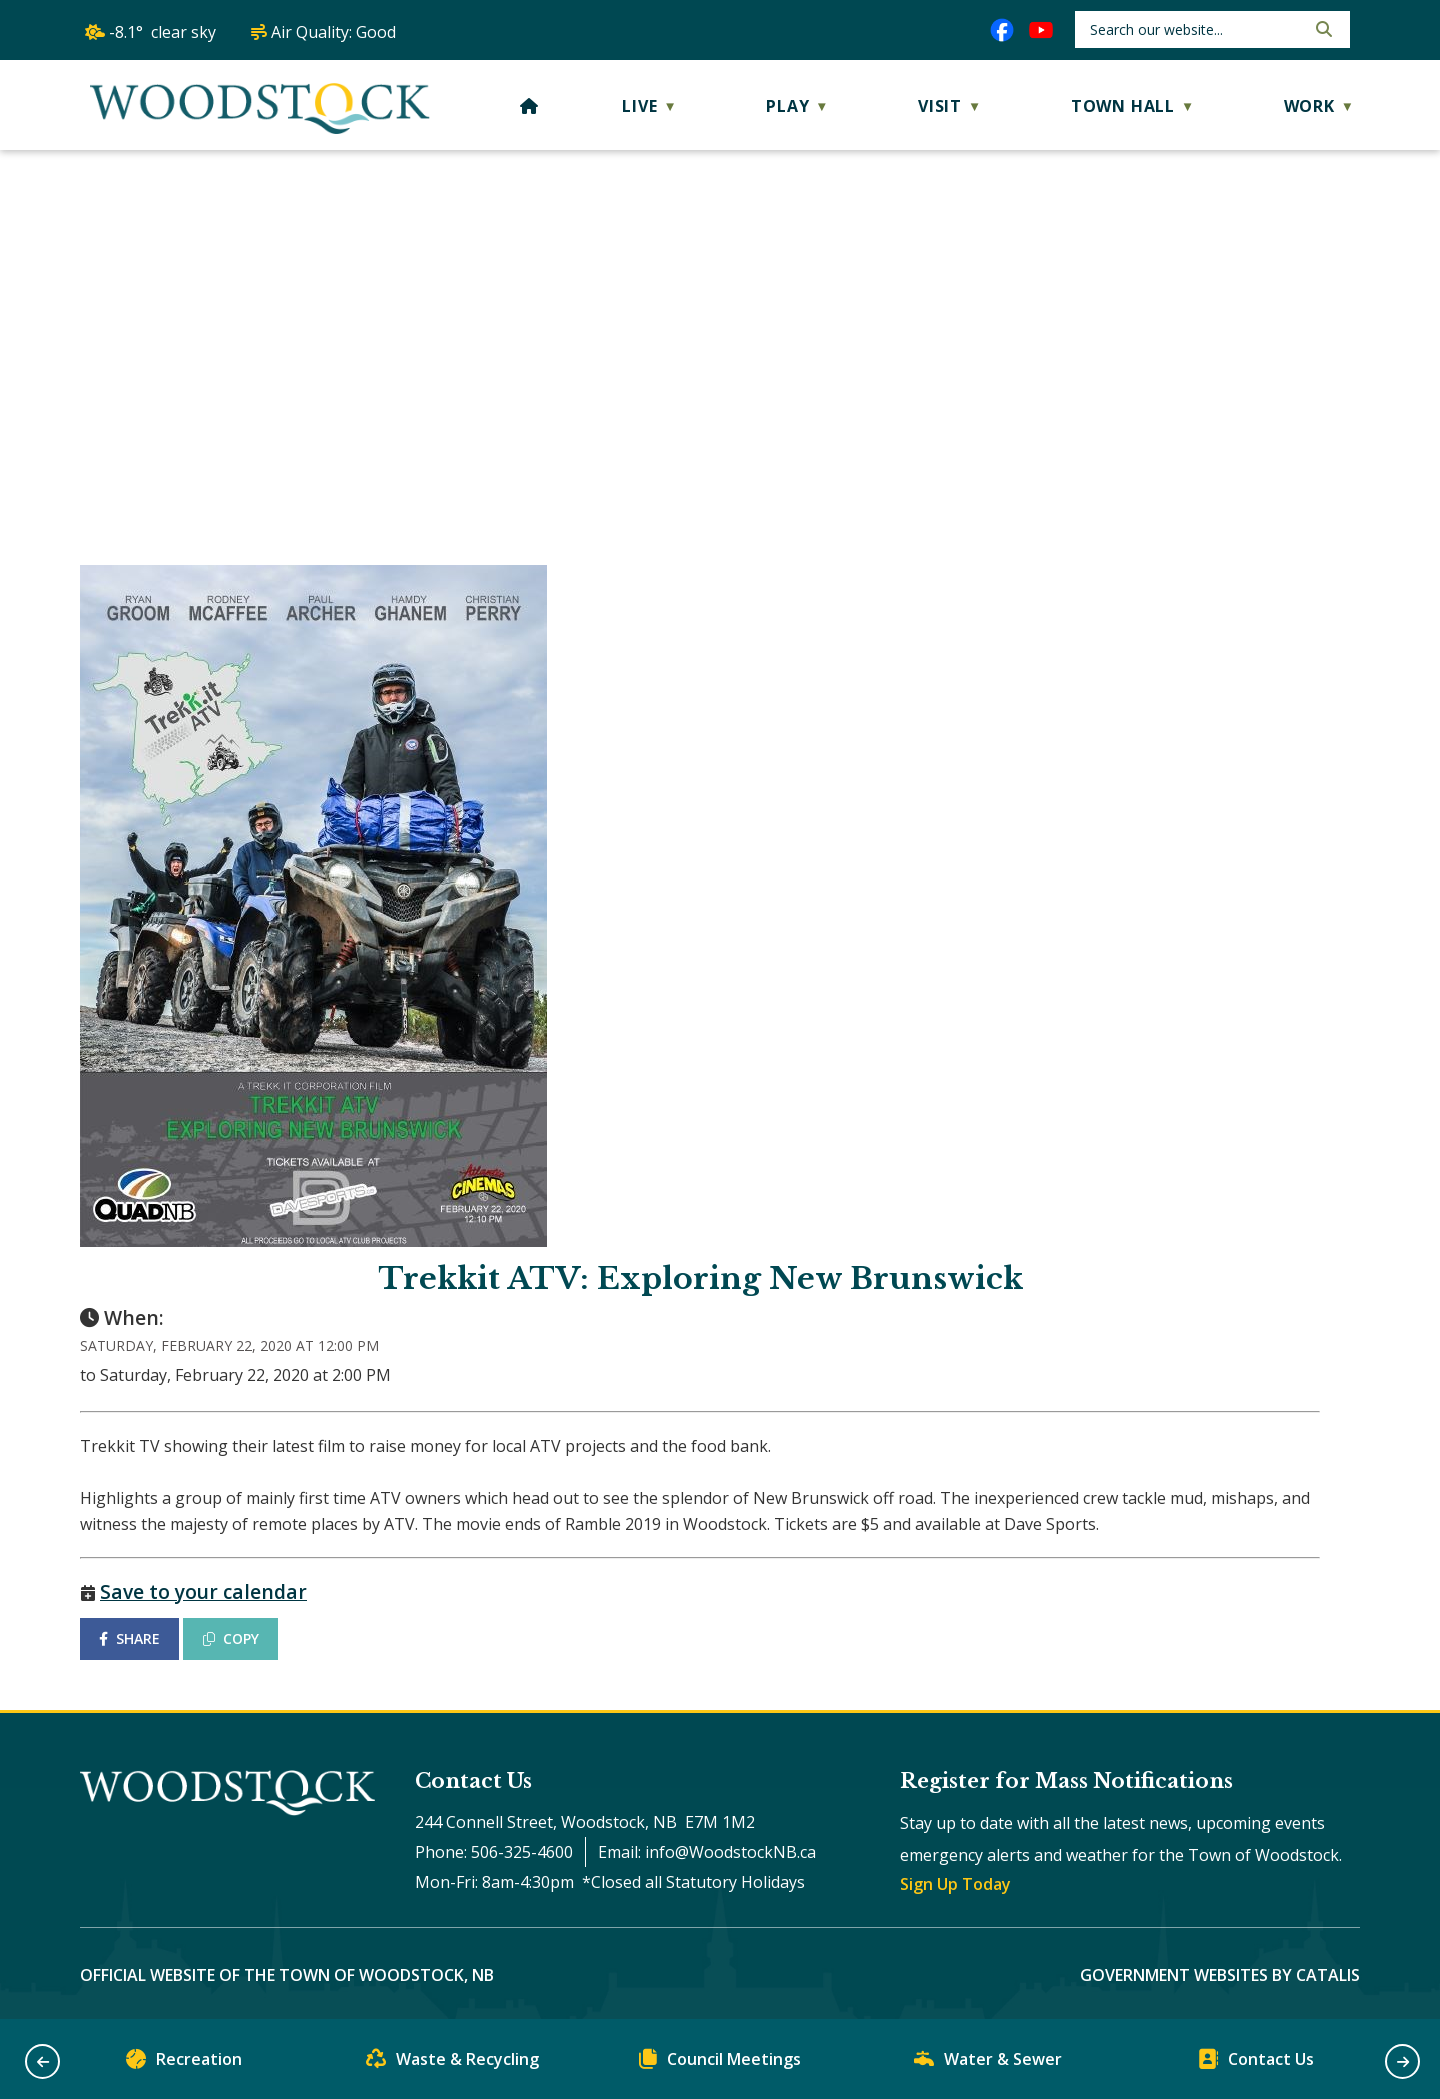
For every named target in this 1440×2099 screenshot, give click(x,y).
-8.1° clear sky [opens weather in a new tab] (162, 32)
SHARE (129, 1638)
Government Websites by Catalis (1220, 1975)
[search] (1195, 29)
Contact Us (1256, 2063)
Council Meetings (720, 2063)
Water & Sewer (988, 2063)
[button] (1322, 29)
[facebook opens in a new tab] (1002, 30)
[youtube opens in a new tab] (1041, 30)
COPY (231, 1638)
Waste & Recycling (452, 2063)
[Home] (529, 106)
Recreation (184, 2063)
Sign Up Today (955, 1884)
